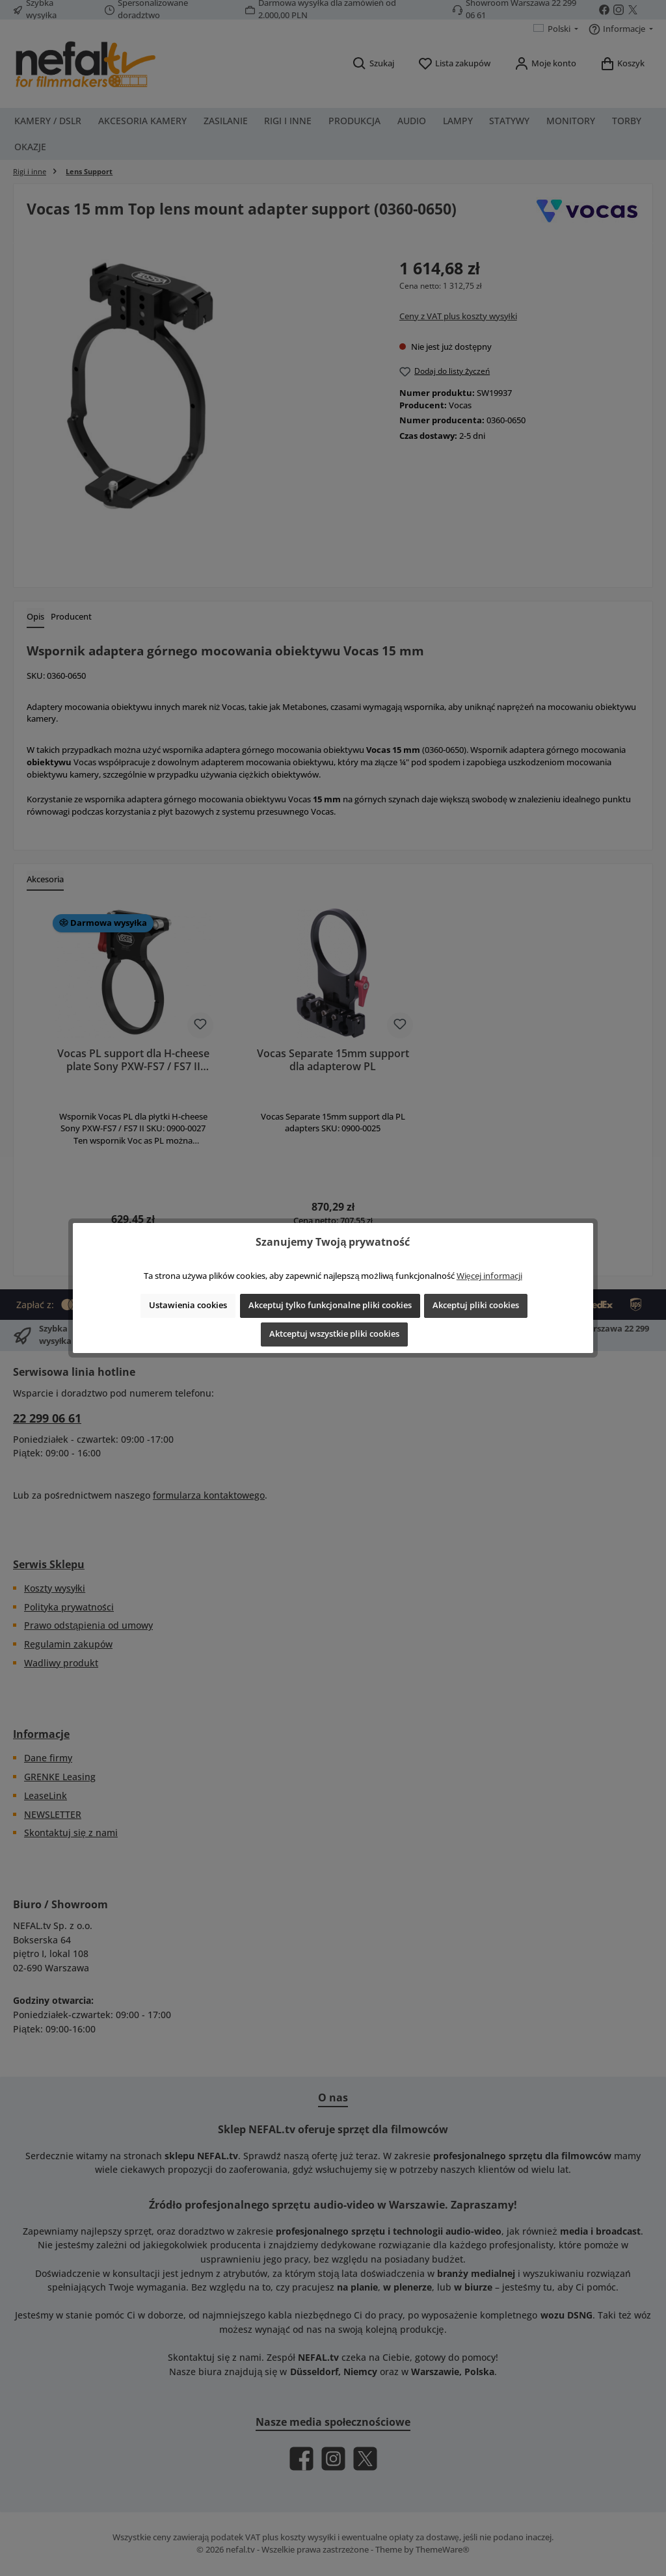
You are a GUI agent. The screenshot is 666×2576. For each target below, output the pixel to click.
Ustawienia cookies (188, 1305)
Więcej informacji (489, 1275)
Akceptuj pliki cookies (476, 1305)
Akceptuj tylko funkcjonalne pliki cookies (330, 1305)
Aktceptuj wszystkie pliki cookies (334, 1333)
